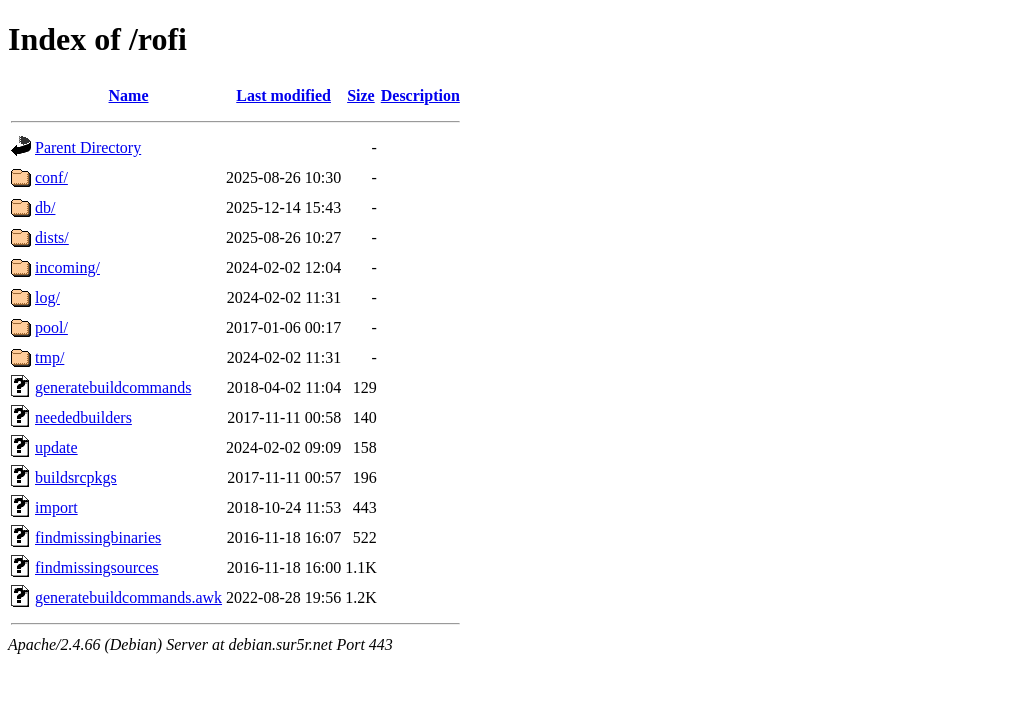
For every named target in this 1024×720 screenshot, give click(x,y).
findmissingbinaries (98, 537)
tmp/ (49, 357)
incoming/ (67, 267)
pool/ (51, 327)
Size (361, 95)
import (56, 507)
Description (420, 95)
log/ (47, 297)
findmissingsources (97, 567)
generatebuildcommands (113, 387)
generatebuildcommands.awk (128, 597)
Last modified (283, 95)
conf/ (51, 177)
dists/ (52, 237)
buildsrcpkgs (76, 477)
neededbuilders (83, 417)
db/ (45, 207)
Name (129, 95)
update (56, 447)
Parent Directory (88, 147)
